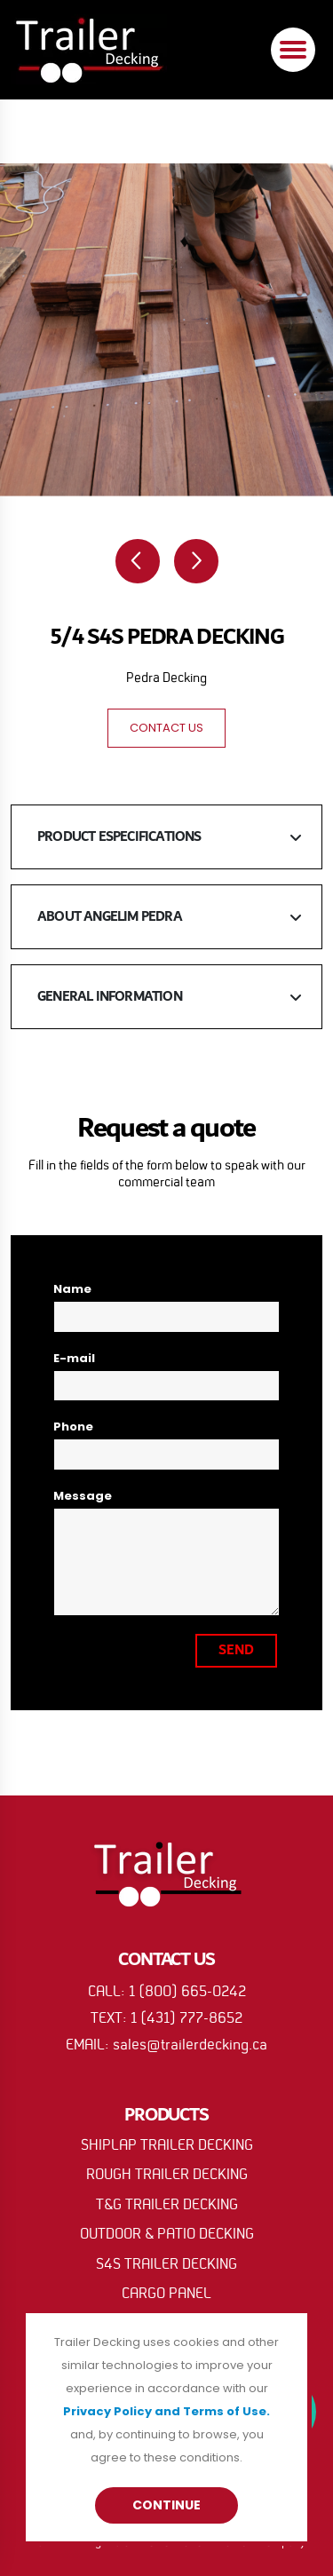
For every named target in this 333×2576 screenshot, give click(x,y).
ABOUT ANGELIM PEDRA (109, 917)
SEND (236, 1650)
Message (82, 1495)
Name (72, 1288)
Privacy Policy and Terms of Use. (166, 2411)
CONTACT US (166, 727)
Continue (166, 2505)
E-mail (74, 1358)
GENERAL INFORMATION (109, 997)
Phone (73, 1426)
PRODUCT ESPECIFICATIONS (119, 837)
